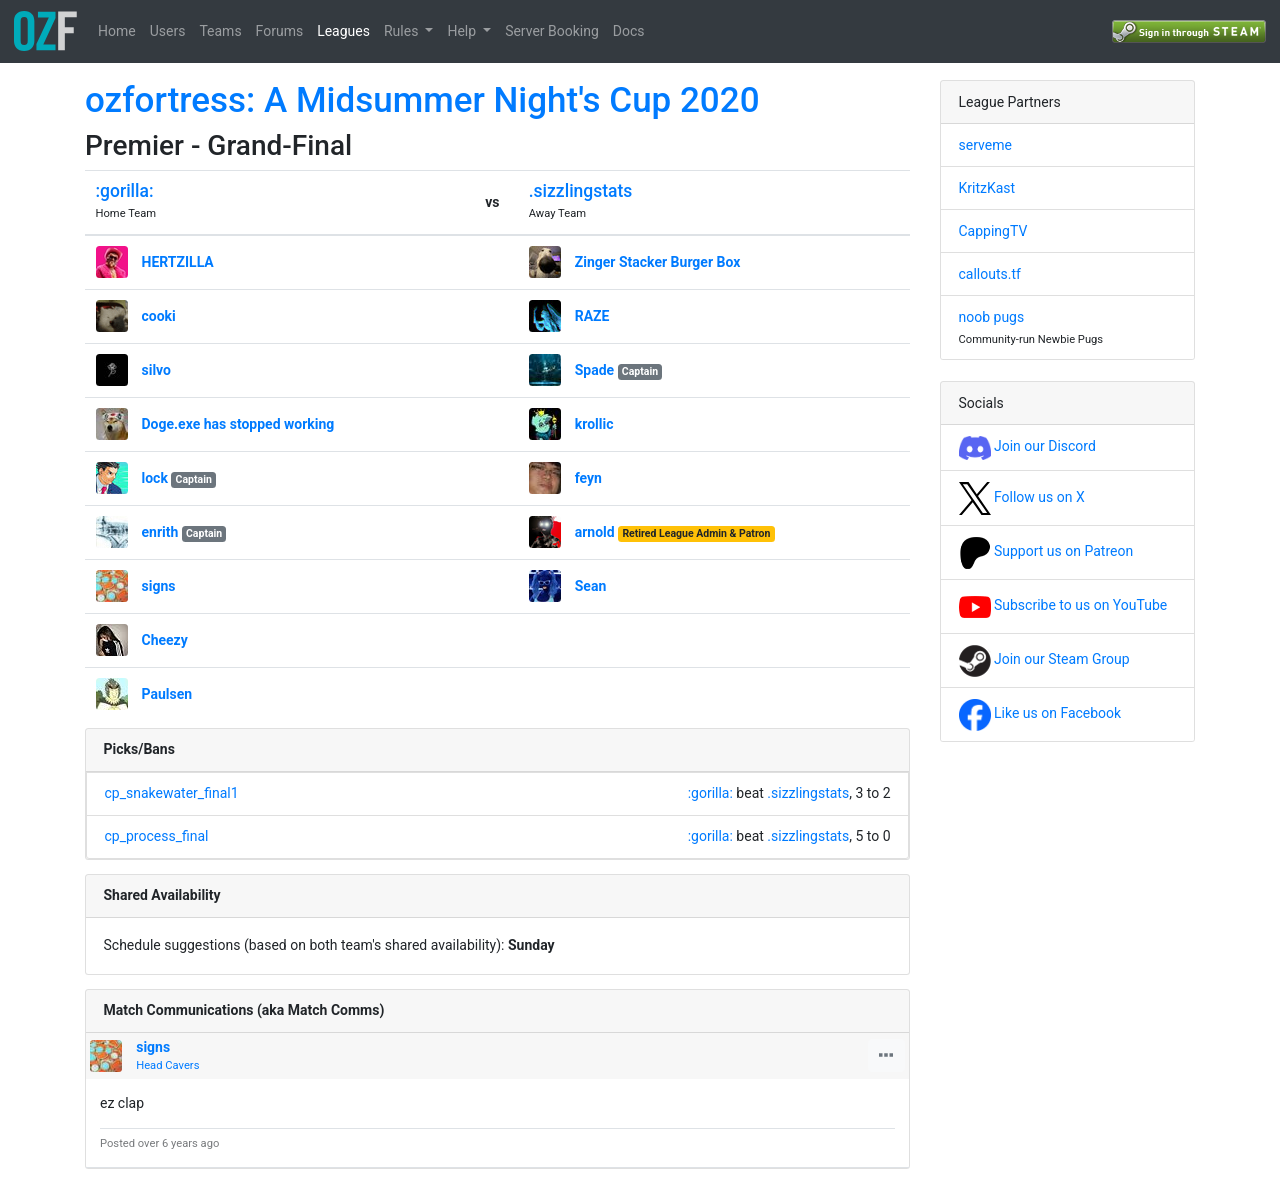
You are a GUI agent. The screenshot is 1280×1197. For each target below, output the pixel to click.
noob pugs (992, 317)
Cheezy (165, 640)
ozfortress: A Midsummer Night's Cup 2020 (422, 100)
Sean (591, 586)
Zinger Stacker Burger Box (658, 262)
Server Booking (552, 31)
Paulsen (167, 694)
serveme (985, 145)
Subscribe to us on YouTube (1063, 605)
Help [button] (463, 31)
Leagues (343, 31)
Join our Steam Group (1044, 659)
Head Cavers (167, 1065)
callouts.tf (990, 274)
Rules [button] (403, 31)
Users (168, 31)
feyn (588, 478)
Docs (629, 31)
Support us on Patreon (1046, 551)
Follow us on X (1022, 497)
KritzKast (987, 188)
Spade (594, 370)
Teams (220, 31)
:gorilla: (125, 191)
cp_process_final (157, 836)
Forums (280, 31)
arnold (595, 532)
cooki (159, 316)
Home (117, 31)
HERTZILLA (178, 262)
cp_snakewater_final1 (172, 793)
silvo (157, 370)
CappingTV (993, 231)
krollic (594, 424)
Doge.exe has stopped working (238, 424)
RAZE (592, 316)
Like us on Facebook (1040, 713)
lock (155, 478)
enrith (160, 532)
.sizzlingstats (581, 191)
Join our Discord (1027, 446)
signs (159, 586)
